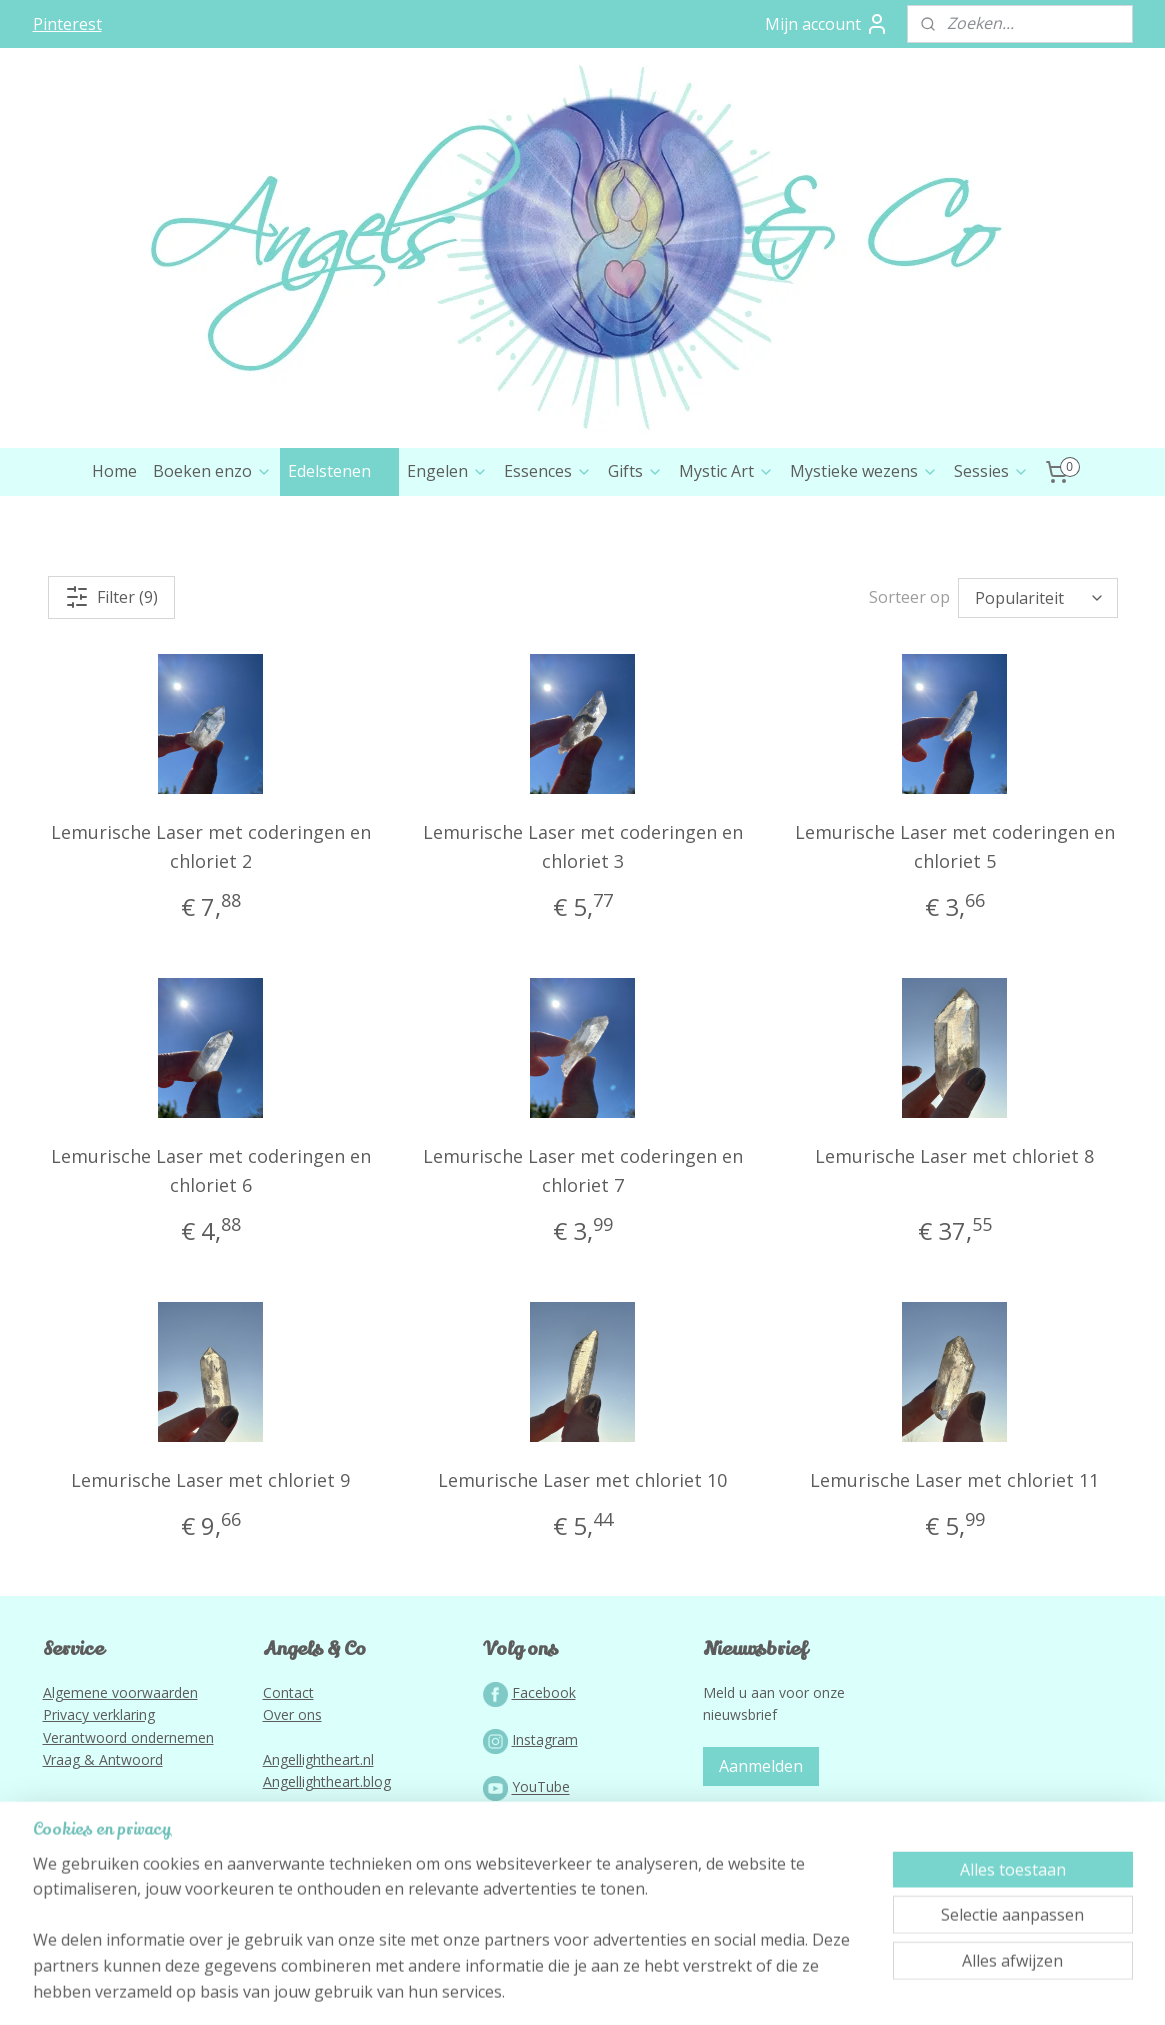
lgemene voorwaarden (125, 1692)
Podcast (538, 1834)
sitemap (498, 1988)
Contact (288, 1692)
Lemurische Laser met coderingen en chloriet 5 (954, 846)
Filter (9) (111, 597)
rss (540, 1988)
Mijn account (827, 24)
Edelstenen (339, 471)
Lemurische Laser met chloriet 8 (954, 1156)
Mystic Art (726, 471)
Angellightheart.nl (318, 1759)
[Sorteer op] (1038, 598)
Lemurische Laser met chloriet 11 (954, 1480)
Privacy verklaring (99, 1714)
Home (114, 471)
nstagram (547, 1739)
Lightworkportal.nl (321, 1898)
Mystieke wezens (864, 471)
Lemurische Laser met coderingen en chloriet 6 (210, 1170)
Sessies (991, 471)
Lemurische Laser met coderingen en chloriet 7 (582, 1170)
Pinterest (67, 24)
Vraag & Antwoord (103, 1759)
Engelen (447, 471)
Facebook (544, 1692)
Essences (548, 471)
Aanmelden (761, 1766)
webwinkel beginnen (617, 1988)
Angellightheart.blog (327, 1781)
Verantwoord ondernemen (128, 1737)
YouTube (541, 1787)
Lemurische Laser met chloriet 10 (582, 1480)
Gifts (635, 471)
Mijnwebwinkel (791, 1988)
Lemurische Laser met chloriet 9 (210, 1480)
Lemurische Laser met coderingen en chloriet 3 (582, 846)
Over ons (292, 1714)
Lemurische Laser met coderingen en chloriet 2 (210, 846)
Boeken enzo (212, 471)
